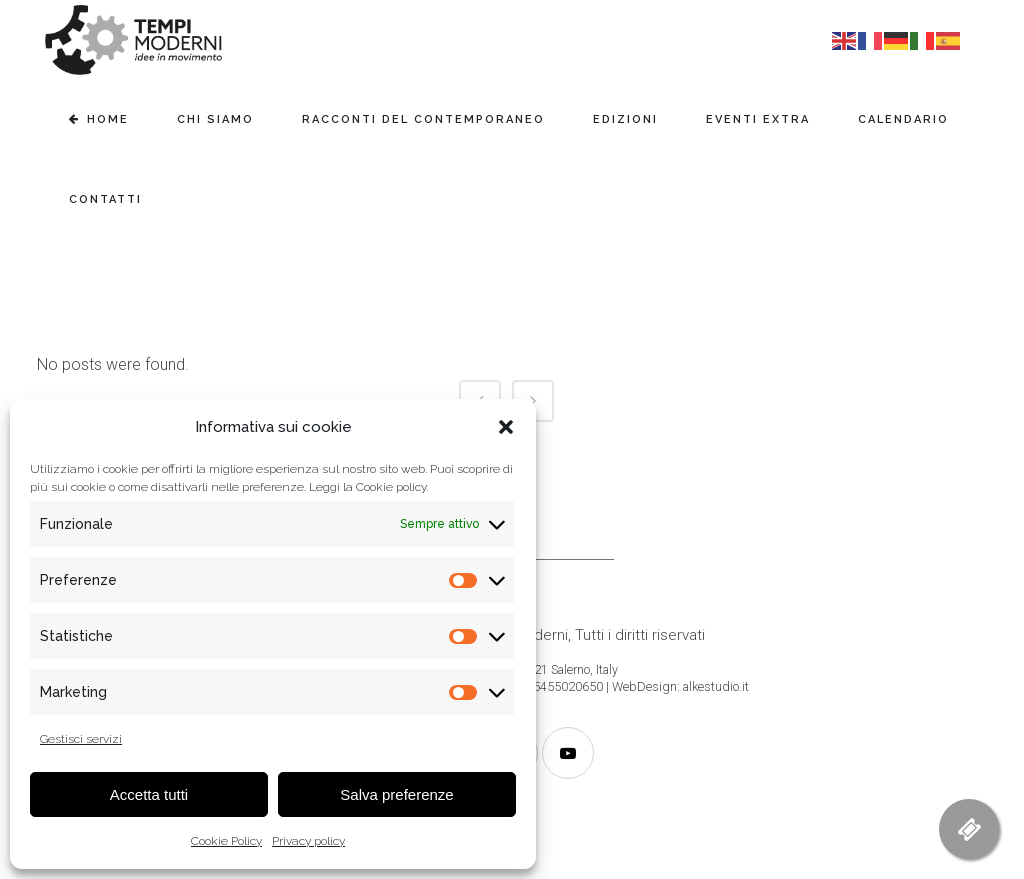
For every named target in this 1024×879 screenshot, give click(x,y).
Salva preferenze (396, 794)
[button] (506, 427)
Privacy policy (308, 841)
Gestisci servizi (81, 739)
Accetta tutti (149, 794)
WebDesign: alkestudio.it (680, 686)
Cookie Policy (226, 841)
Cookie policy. (392, 487)
